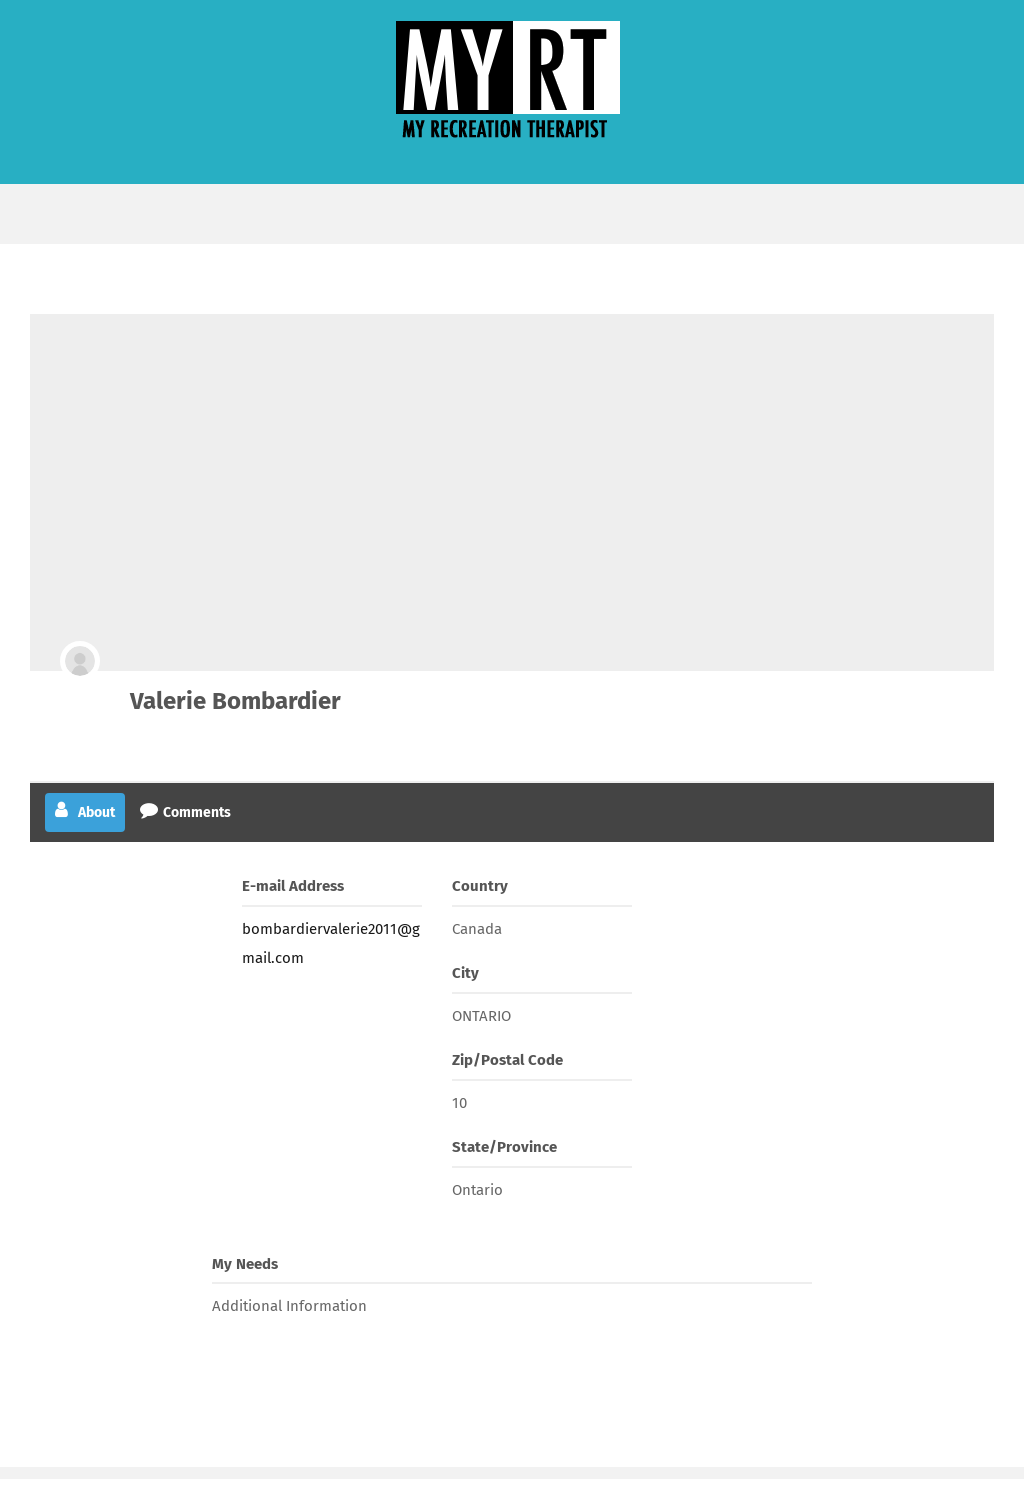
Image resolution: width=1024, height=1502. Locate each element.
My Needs (245, 1264)
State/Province (504, 1147)
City (465, 973)
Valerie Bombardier (235, 701)
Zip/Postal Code (507, 1060)
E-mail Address (293, 886)
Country (480, 886)
